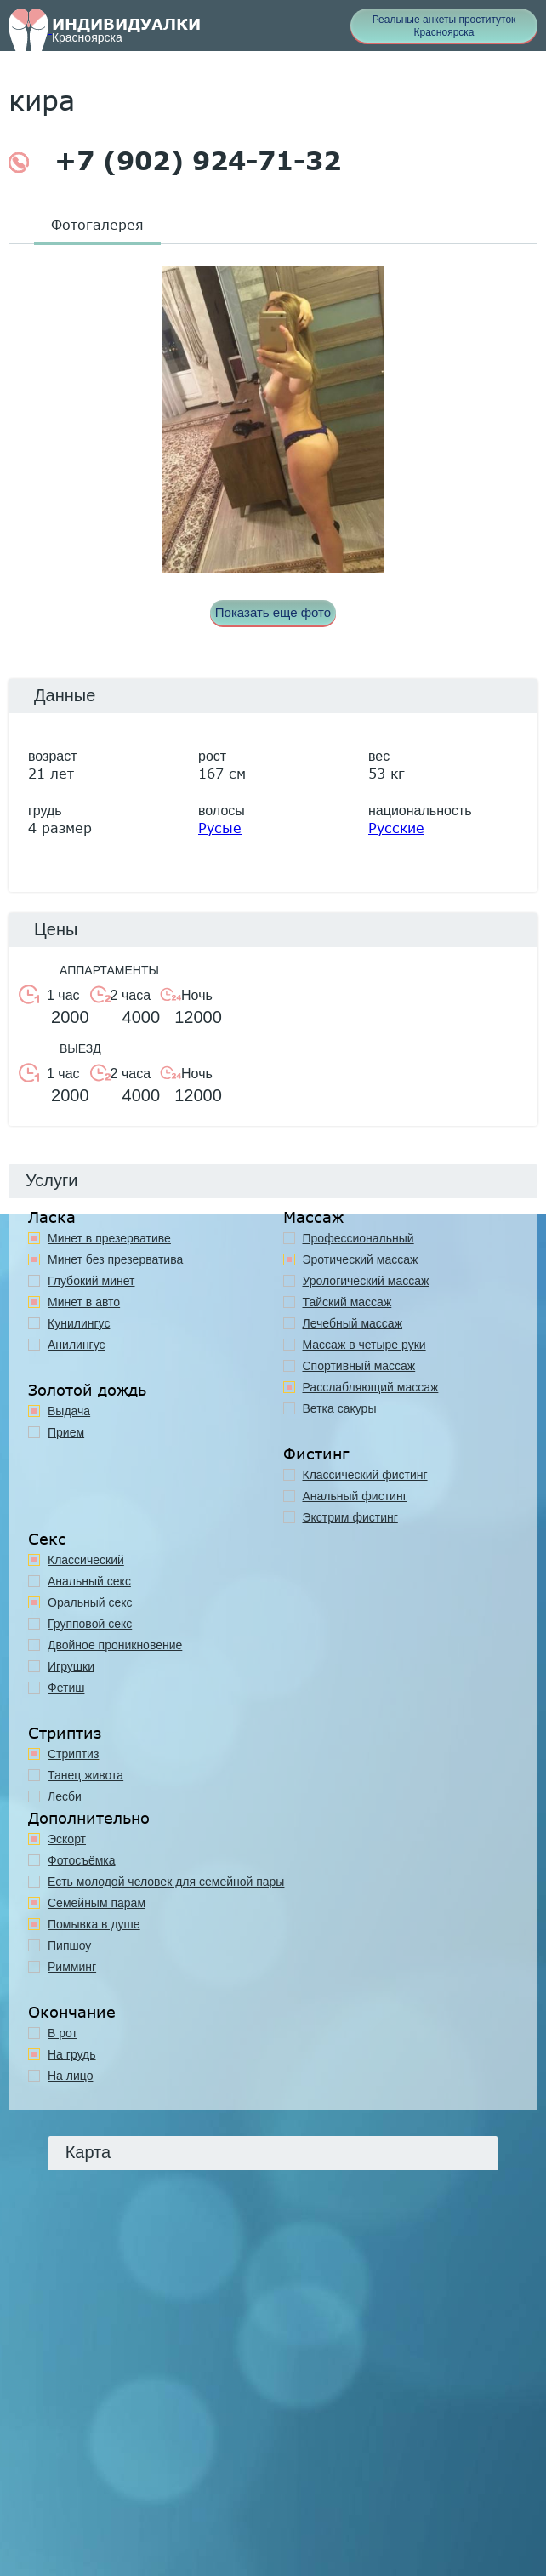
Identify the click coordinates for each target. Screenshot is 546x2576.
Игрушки (71, 1666)
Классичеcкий (86, 1560)
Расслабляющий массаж (371, 1387)
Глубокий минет (91, 1281)
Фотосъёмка (82, 1860)
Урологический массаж (366, 1281)
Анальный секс (89, 1581)
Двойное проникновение (115, 1645)
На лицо (70, 2075)
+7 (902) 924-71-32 (175, 161)
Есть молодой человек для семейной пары (166, 1881)
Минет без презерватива (115, 1259)
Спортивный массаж (359, 1366)
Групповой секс (90, 1624)
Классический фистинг (365, 1475)
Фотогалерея (97, 224)
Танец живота (85, 1775)
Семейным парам (96, 1903)
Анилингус (76, 1344)
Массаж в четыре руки (364, 1344)
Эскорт (67, 1839)
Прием (66, 1432)
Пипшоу (69, 1945)
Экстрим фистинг (350, 1517)
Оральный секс (90, 1602)
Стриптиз (73, 1754)
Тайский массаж (347, 1302)
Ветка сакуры (340, 1408)
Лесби (65, 1796)
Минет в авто (84, 1302)
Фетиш (66, 1687)
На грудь (72, 2054)
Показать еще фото (273, 612)
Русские (396, 828)
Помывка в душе (94, 1924)
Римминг (72, 1966)
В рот (62, 2033)
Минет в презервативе (109, 1238)
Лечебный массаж (353, 1323)
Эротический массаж (360, 1259)
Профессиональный (358, 1238)
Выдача (69, 1411)
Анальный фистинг (355, 1496)
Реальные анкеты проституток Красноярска (444, 26)
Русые (220, 828)
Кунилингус (79, 1323)
